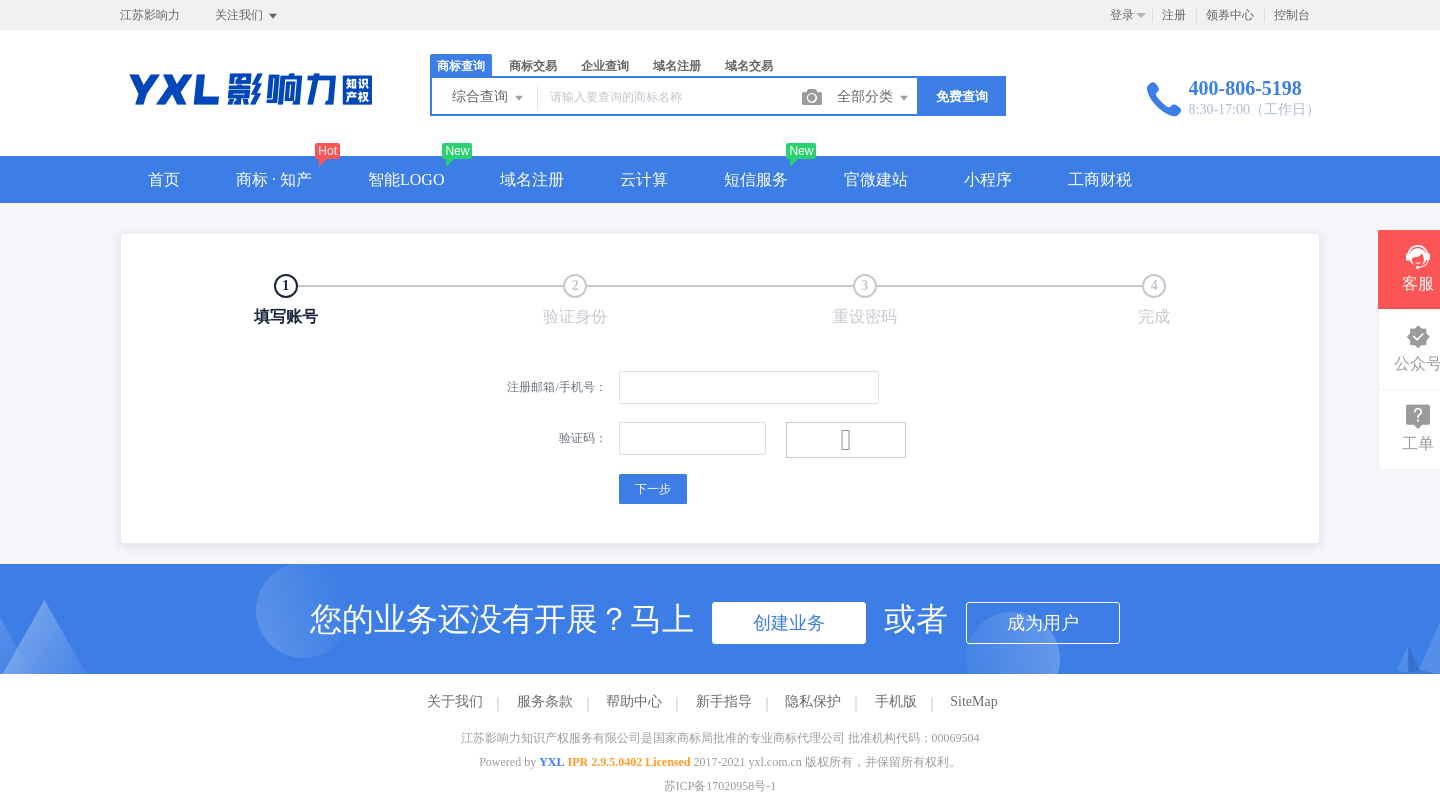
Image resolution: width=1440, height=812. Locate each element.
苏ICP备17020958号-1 (720, 786)
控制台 (1292, 15)
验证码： (583, 438)
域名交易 (749, 66)
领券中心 (1230, 15)
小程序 (988, 179)
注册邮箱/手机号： (556, 387)
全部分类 (874, 98)
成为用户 (1043, 623)
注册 (1174, 15)
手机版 (896, 701)
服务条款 (545, 701)
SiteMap (973, 701)
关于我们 (455, 701)
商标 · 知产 (274, 179)
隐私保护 (813, 701)
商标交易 (533, 66)
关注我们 (247, 16)
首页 (164, 179)
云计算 (644, 179)
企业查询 (605, 66)
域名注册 (677, 66)
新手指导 (724, 701)
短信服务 (756, 179)
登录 (1122, 15)
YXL (551, 762)
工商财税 (1100, 179)
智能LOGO (406, 179)
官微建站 (876, 179)
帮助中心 (634, 701)
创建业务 (789, 623)
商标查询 (461, 66)
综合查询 (489, 98)
